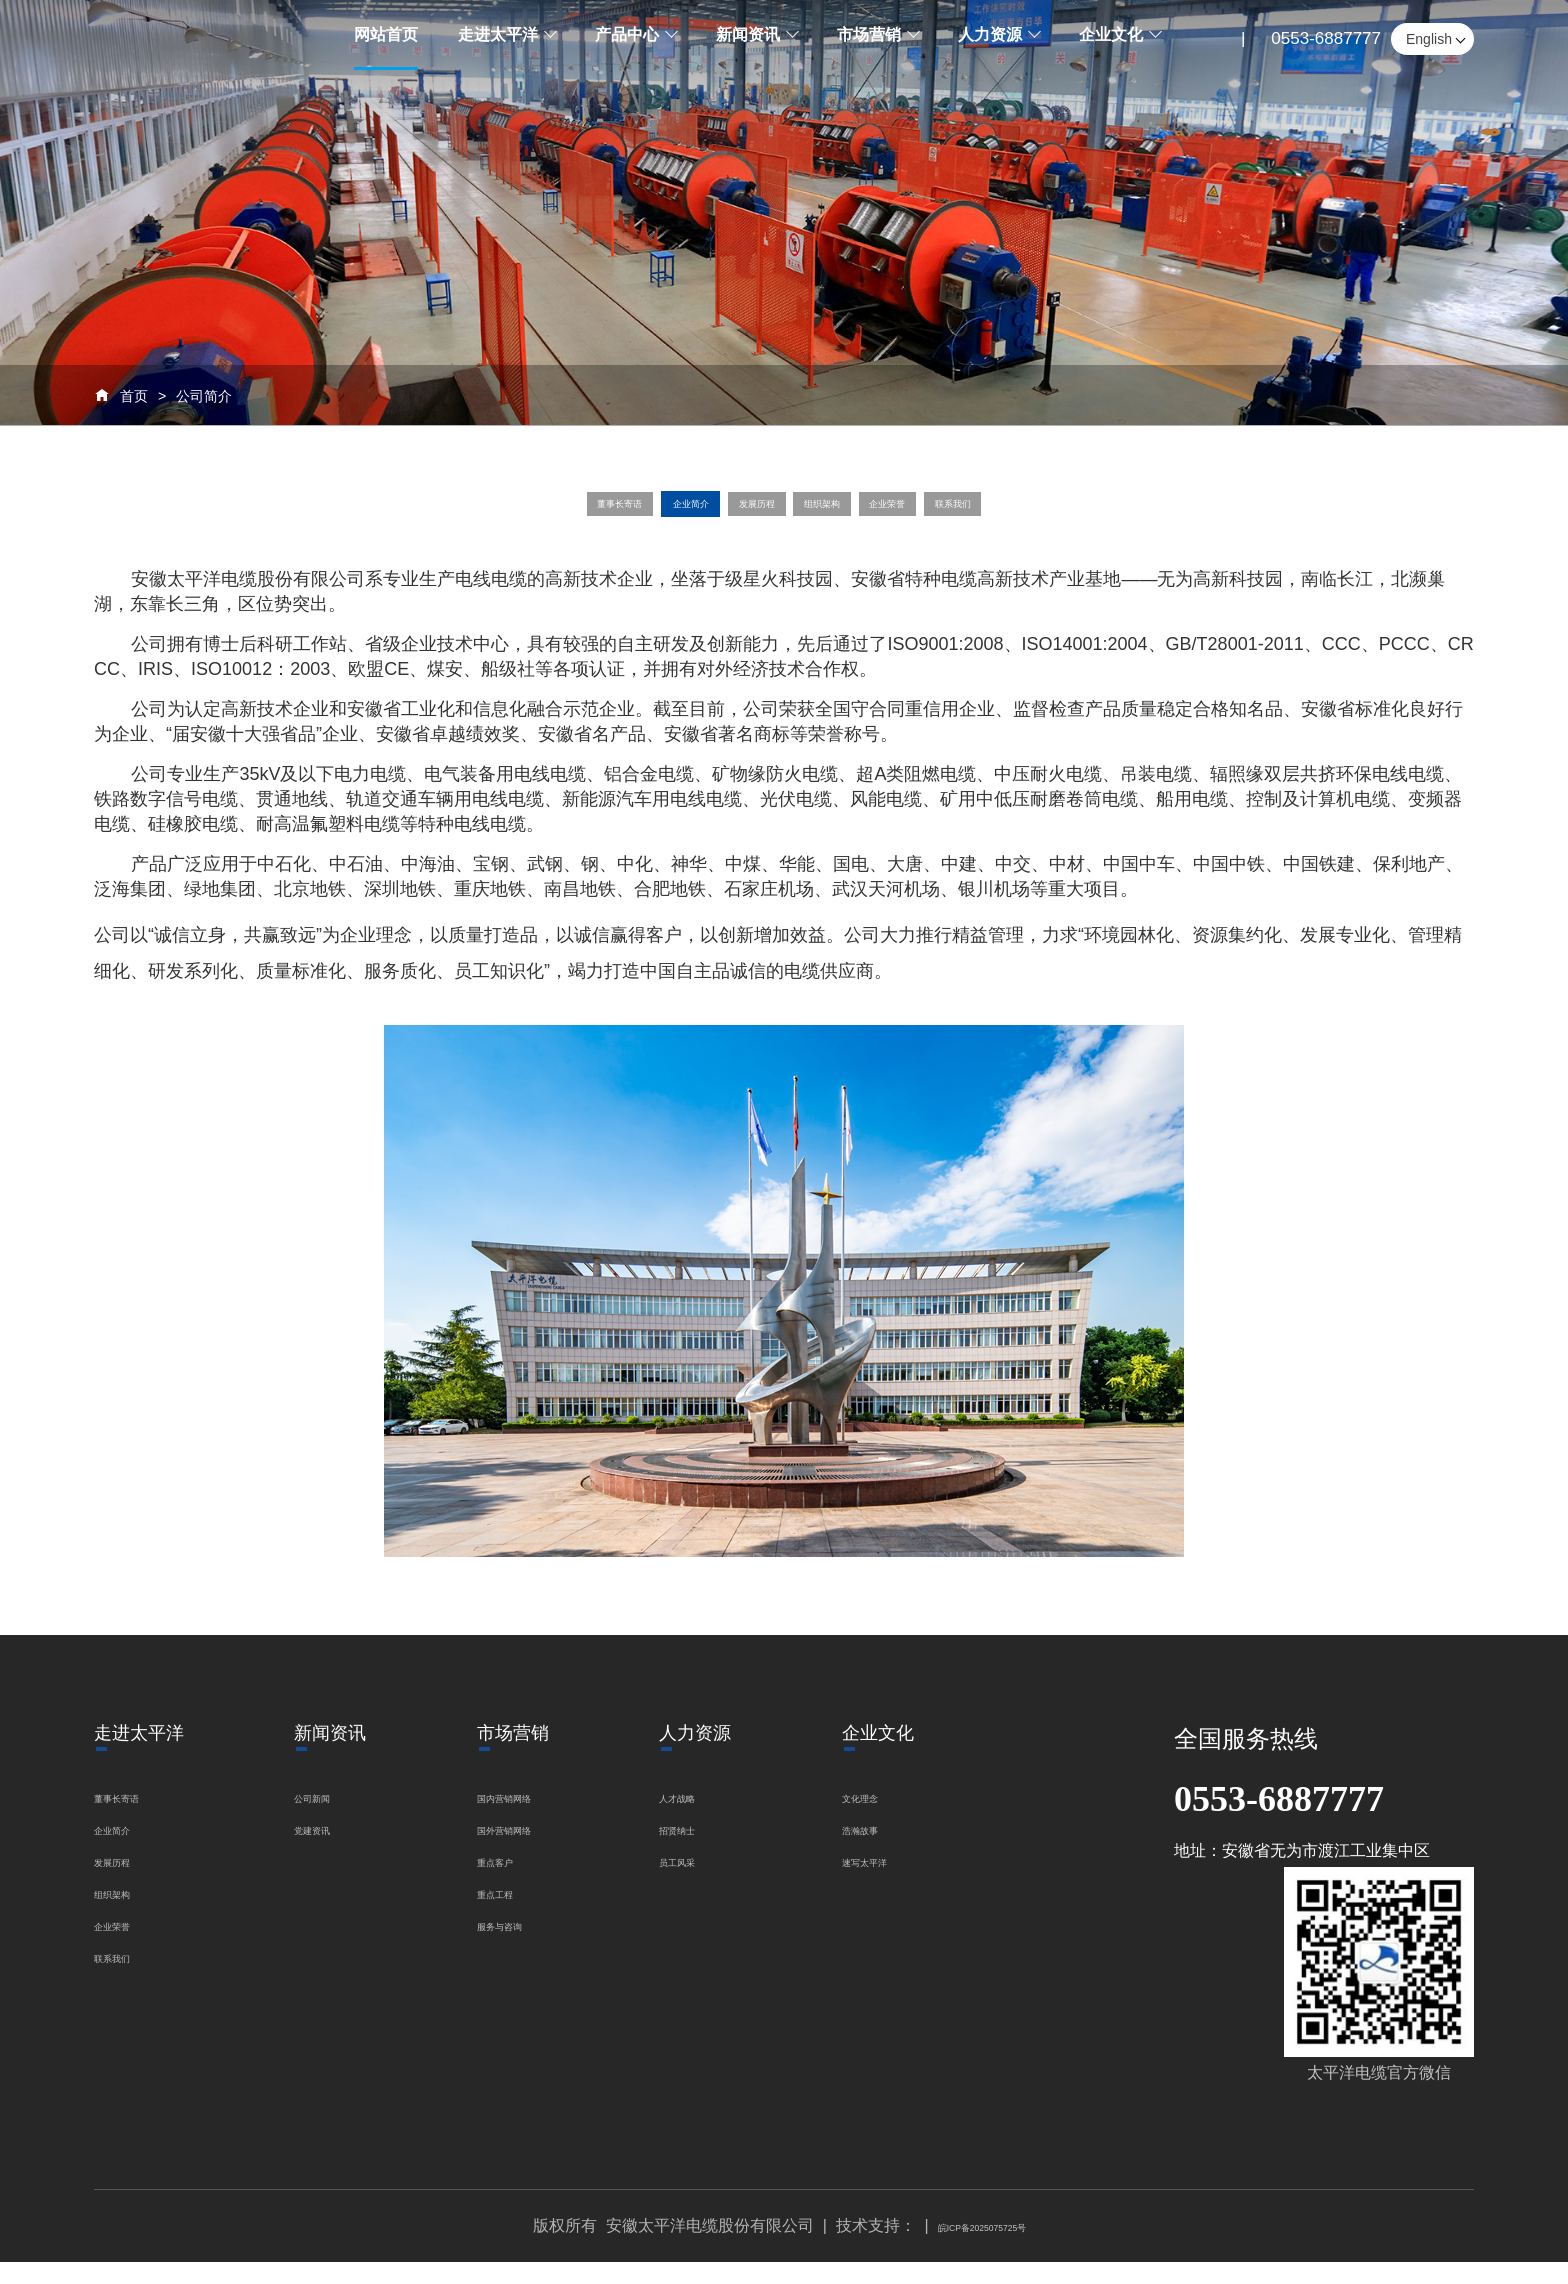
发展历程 (736, 514)
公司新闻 (326, 1818)
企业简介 (619, 514)
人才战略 (715, 1818)
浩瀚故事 (898, 1850)
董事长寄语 (493, 514)
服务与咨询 (517, 1946)
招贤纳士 (715, 1850)
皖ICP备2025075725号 (982, 2247)
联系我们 (1083, 514)
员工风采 (715, 1882)
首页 (134, 396)
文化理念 (898, 1818)
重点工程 (509, 1914)
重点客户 (509, 1882)
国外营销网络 (525, 1850)
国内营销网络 (525, 1818)
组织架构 (851, 514)
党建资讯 (326, 1850)
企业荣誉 (967, 514)
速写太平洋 (906, 1882)
